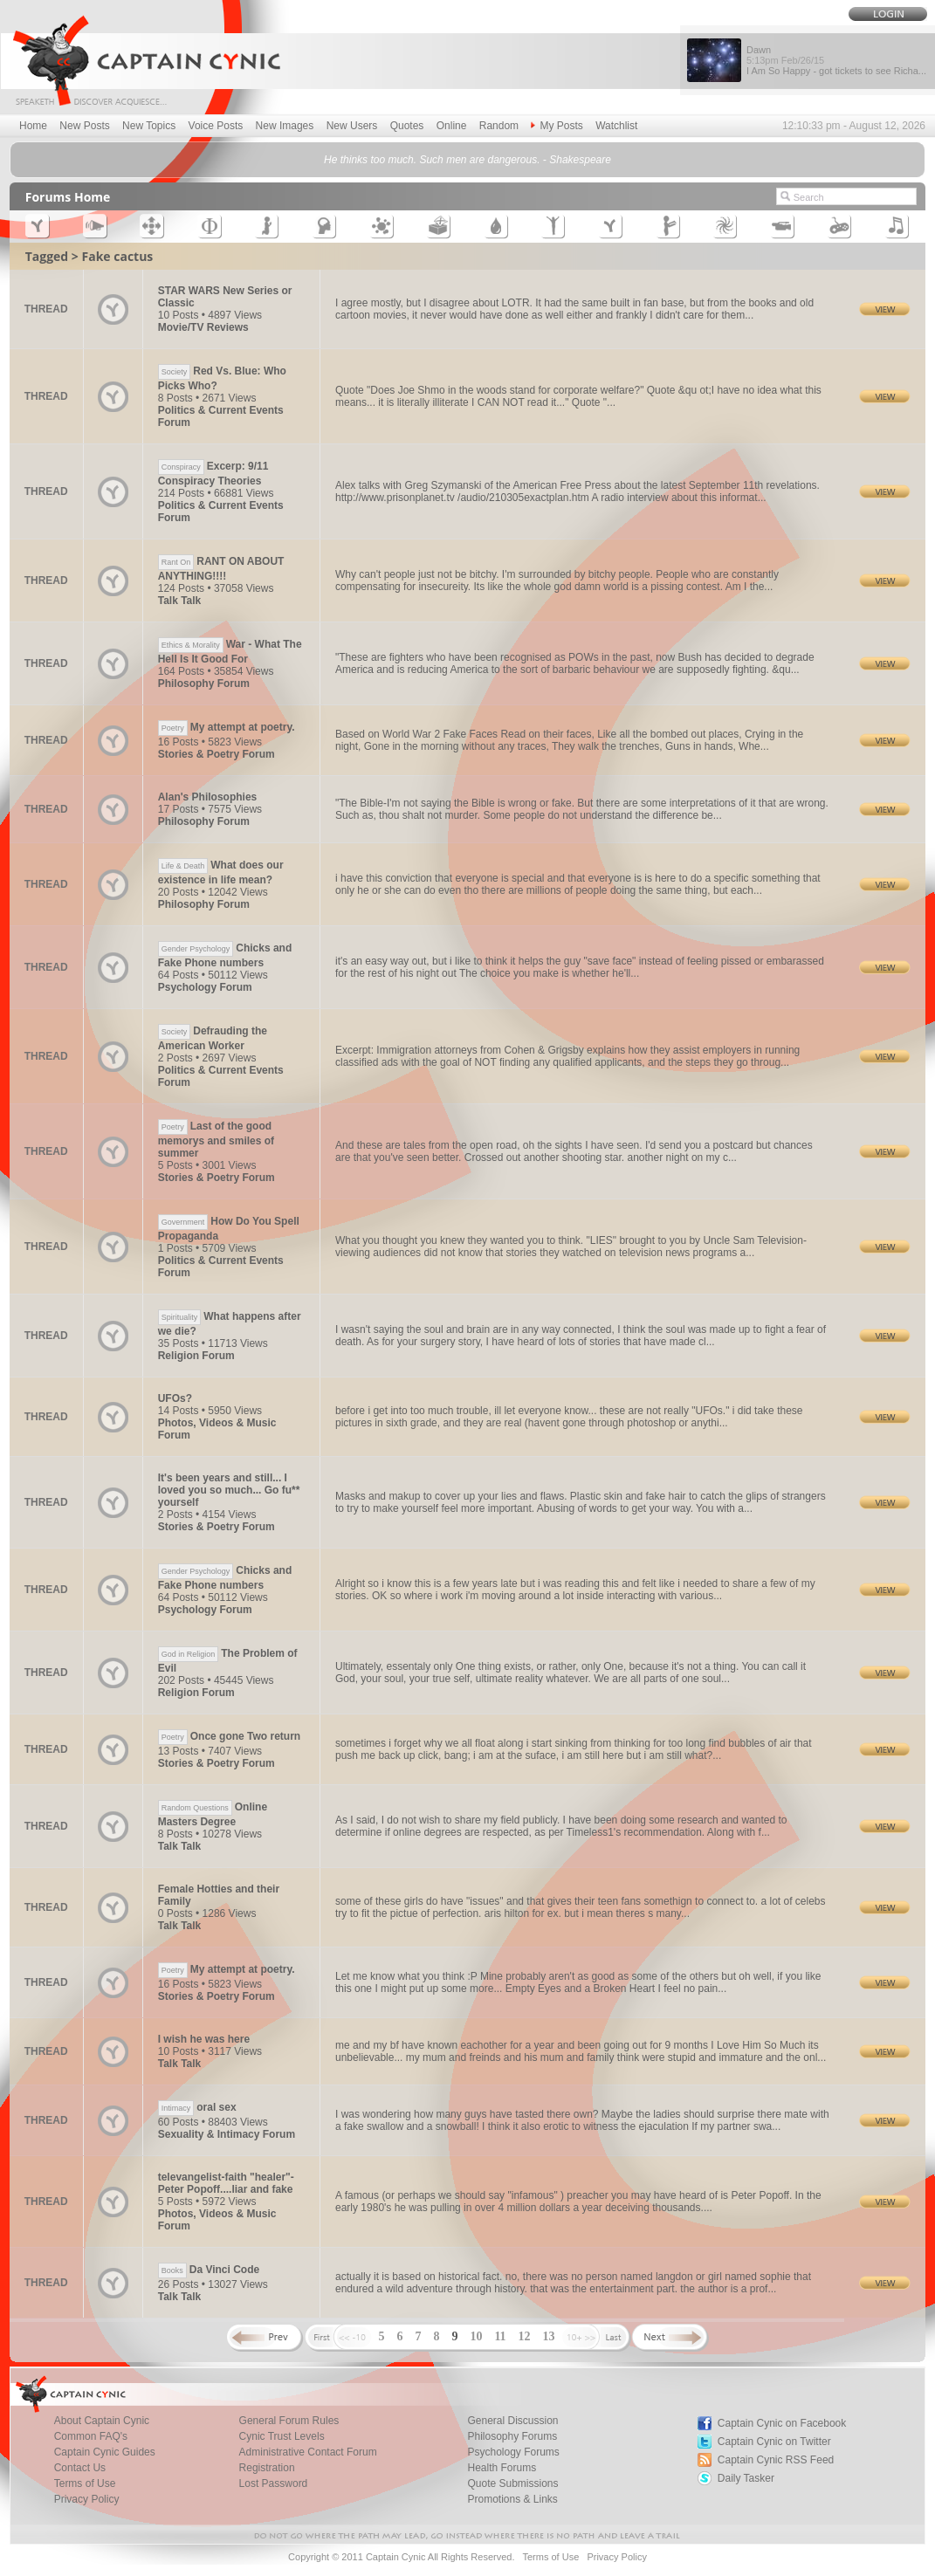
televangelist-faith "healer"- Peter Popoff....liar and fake (226, 2183)
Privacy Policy (87, 2499)
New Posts (84, 126)
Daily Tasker (746, 2478)
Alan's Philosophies (208, 797)
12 (524, 2336)
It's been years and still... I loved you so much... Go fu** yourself (229, 1490)
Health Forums (501, 2468)
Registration (267, 2468)
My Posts (556, 126)
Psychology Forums (513, 2452)
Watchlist (616, 126)
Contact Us (80, 2468)
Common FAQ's (90, 2436)
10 (476, 2336)
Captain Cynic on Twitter (774, 2441)
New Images (285, 126)
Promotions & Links (512, 2499)
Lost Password (273, 2483)
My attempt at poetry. (226, 727)
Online (452, 126)
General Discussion (512, 2421)
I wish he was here (204, 2039)
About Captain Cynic (101, 2421)
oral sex (197, 2107)
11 (500, 2336)
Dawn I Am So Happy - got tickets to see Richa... (836, 60)
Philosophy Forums (512, 2436)
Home (33, 126)
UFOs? (175, 1398)
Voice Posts (216, 126)
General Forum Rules (289, 2421)
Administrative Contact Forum (308, 2452)
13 (549, 2336)
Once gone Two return (229, 1736)
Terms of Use (85, 2483)
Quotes (407, 126)
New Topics (148, 126)
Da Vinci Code (208, 2269)
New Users (352, 126)
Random (499, 126)
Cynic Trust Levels (282, 2436)
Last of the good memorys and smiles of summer (216, 1139)
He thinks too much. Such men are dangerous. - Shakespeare (467, 160)
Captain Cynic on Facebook (782, 2423)
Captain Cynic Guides (104, 2452)
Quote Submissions (512, 2483)
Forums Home (68, 197)
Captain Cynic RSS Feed (776, 2460)
